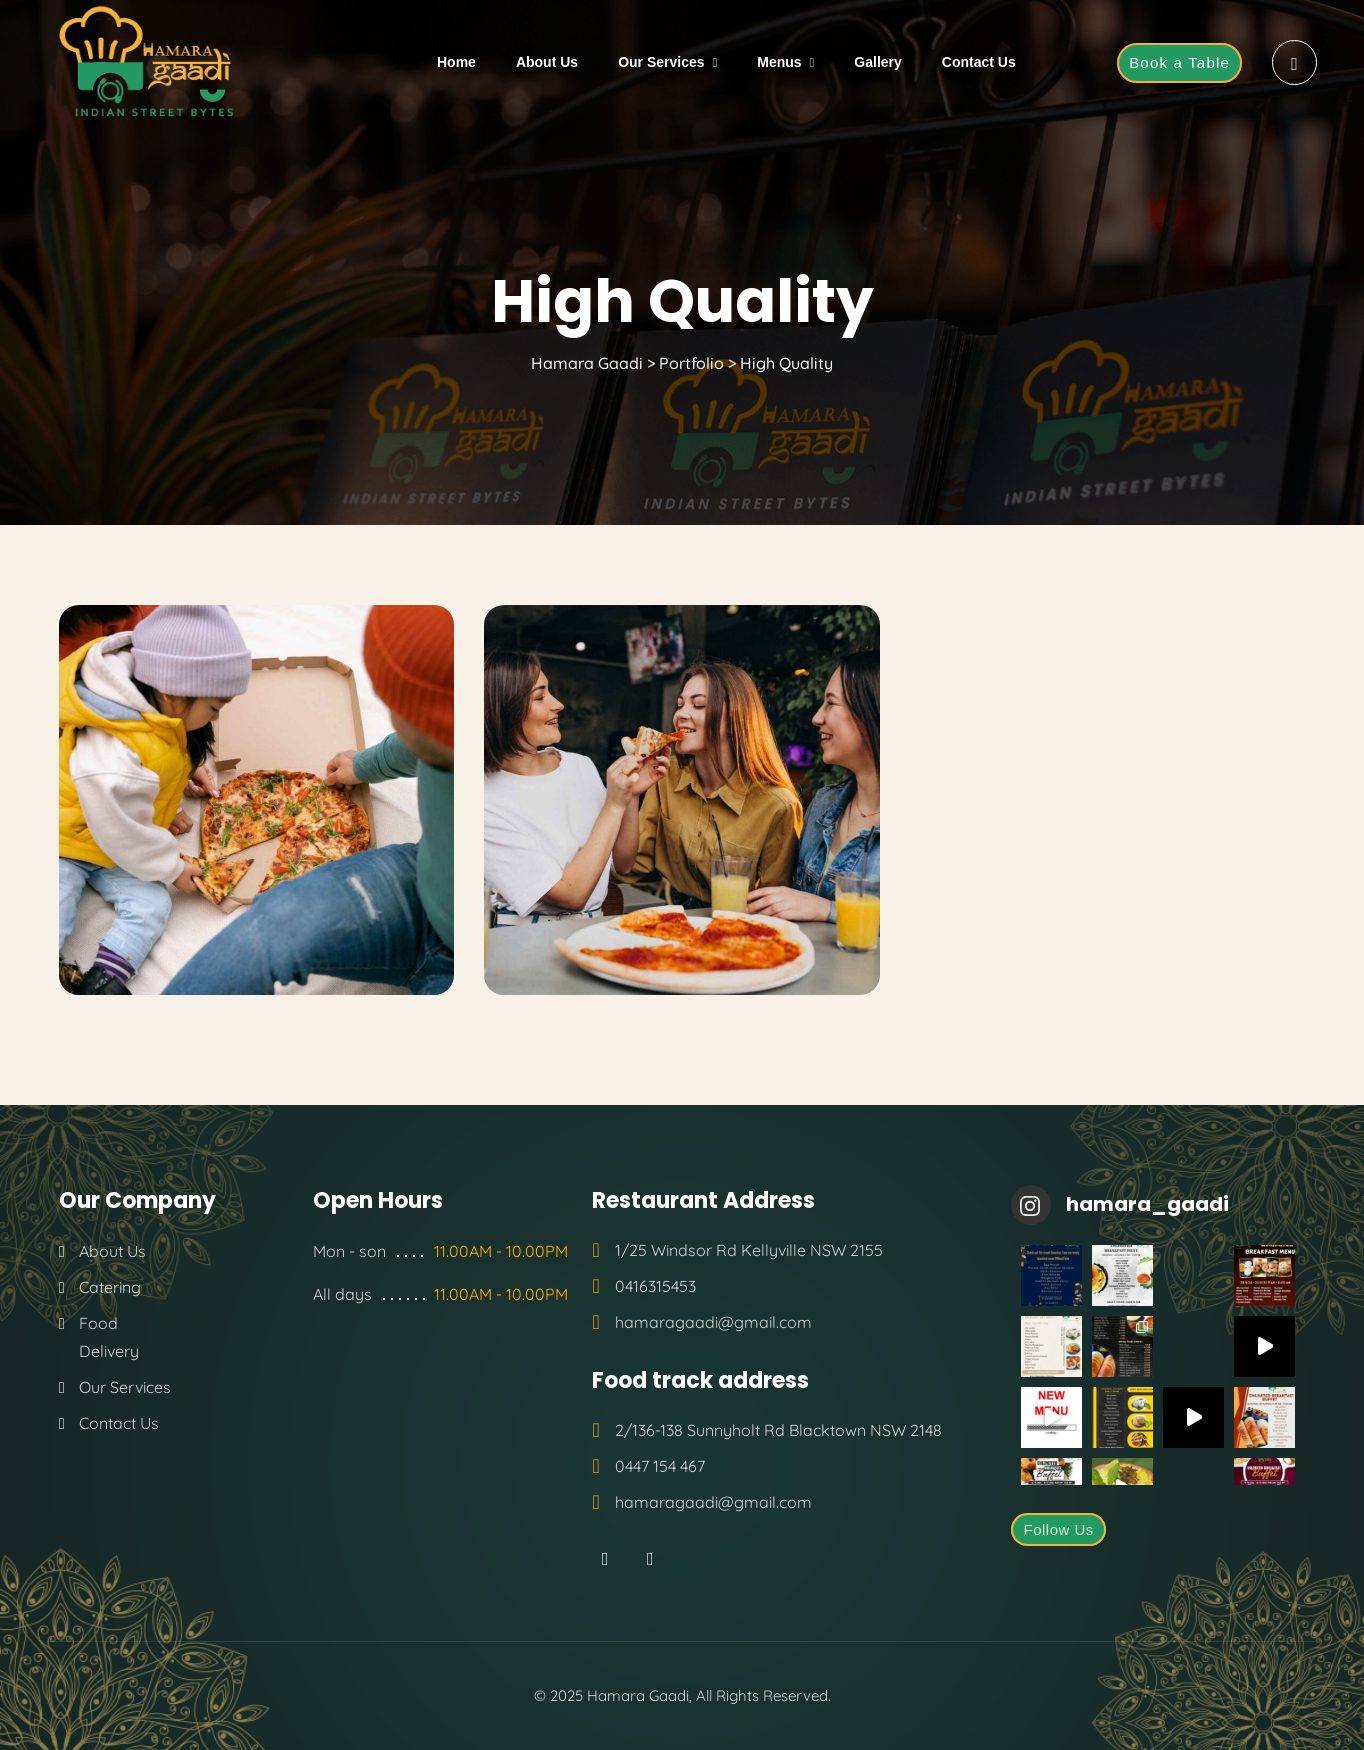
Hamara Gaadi (638, 1695)
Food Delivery (109, 1337)
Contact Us (979, 62)
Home (456, 62)
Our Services (661, 62)
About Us (547, 62)
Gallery (877, 62)
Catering (110, 1287)
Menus (779, 62)
